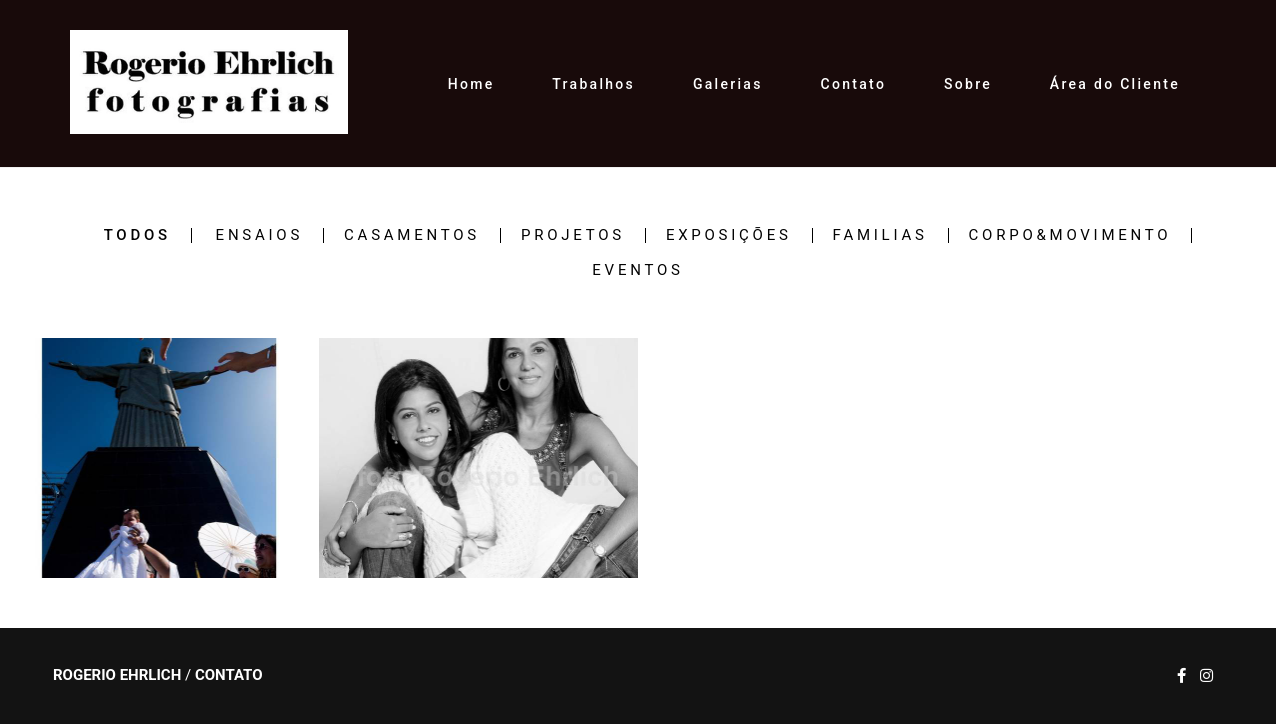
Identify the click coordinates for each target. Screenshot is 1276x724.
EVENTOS (637, 270)
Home (471, 84)
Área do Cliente (1115, 84)
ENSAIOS (259, 235)
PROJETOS (573, 235)
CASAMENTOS (412, 235)
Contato (854, 84)
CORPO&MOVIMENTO (1070, 235)
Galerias (728, 84)
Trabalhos (593, 84)
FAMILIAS (880, 235)
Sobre (968, 84)
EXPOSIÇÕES (729, 235)
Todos (137, 235)
